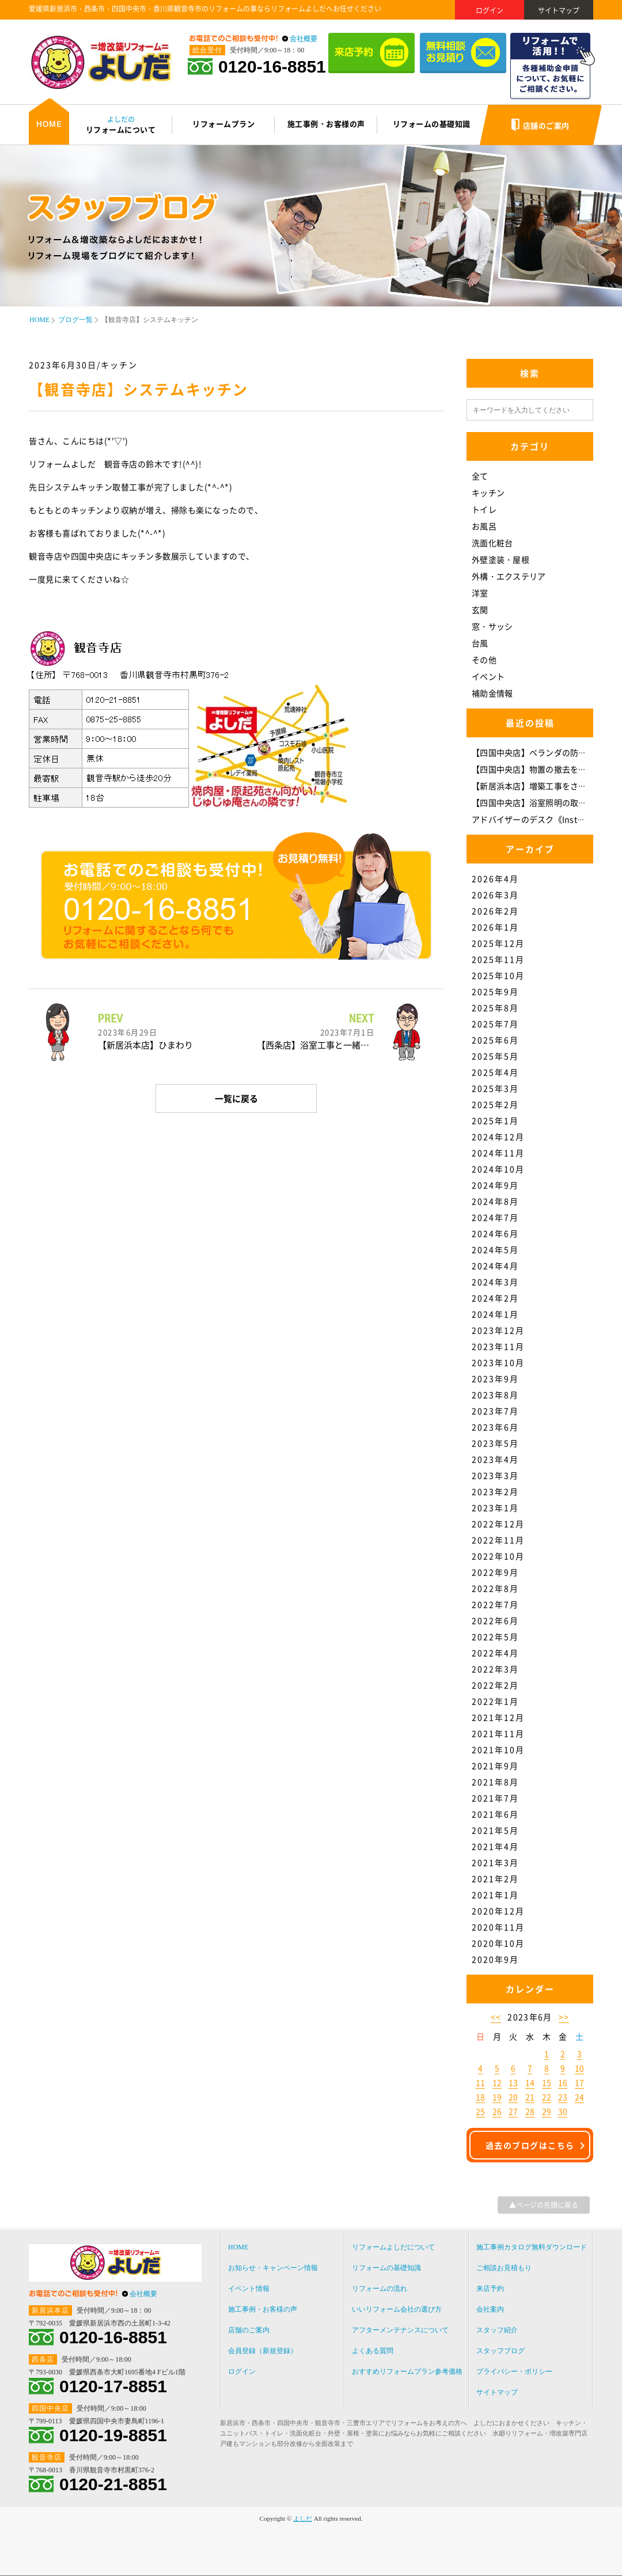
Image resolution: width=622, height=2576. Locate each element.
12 (497, 2082)
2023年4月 (495, 1459)
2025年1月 (495, 1120)
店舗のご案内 (249, 2330)
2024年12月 (498, 1136)
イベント (488, 676)
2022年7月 (495, 1604)
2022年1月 (495, 1701)
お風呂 (484, 526)
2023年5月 (495, 1443)
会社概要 (303, 38)
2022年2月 (495, 1685)
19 (497, 2097)
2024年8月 (495, 1201)
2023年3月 (495, 1475)
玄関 (480, 609)
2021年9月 (495, 1765)
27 (513, 2111)
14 (529, 2082)
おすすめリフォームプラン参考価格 (407, 2371)
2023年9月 (495, 1378)
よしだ (302, 2518)
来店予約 (490, 2289)
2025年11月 (498, 959)
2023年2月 (495, 1491)
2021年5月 (495, 1830)
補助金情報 (492, 693)
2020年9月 (495, 1959)
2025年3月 (495, 1088)
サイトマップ (558, 10)
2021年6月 (495, 1814)
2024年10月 (498, 1169)
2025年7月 (495, 1023)
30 (562, 2111)
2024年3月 (495, 1281)
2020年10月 (498, 1943)
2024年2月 (495, 1298)
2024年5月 (495, 1249)
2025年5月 (495, 1056)
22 (546, 2097)
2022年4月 (495, 1652)
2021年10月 (498, 1749)
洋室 (480, 592)
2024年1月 (495, 1314)
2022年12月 (498, 1523)
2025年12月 (498, 943)
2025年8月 (495, 1007)
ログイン (489, 10)
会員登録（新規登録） (262, 2351)
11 (480, 2082)
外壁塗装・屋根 (500, 559)
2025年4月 (495, 1072)
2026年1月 (495, 927)
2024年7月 (495, 1217)
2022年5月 (495, 1636)
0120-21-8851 (113, 2484)
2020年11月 (498, 1927)
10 (579, 2068)
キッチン (488, 492)
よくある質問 (372, 2351)
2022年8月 (495, 1588)
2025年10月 (498, 975)
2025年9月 (495, 991)
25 (480, 2111)
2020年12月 (498, 1910)
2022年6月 (495, 1620)
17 (579, 2082)
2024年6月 (495, 1233)
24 (579, 2097)
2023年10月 (498, 1362)
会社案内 (490, 2309)
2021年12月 (498, 1717)
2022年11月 (498, 1539)
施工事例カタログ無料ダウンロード (531, 2247)
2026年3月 (495, 894)
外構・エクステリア (508, 576)
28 (529, 2111)
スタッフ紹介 (497, 2330)
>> (564, 2016)
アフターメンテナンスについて (400, 2330)
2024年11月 (498, 1152)
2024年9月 (495, 1185)
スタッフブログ (500, 2351)
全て (480, 476)
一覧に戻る (236, 1098)
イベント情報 (249, 2289)
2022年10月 (498, 1556)
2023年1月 (495, 1507)
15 (546, 2082)
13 (513, 2082)
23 (562, 2097)
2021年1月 (495, 1894)
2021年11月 (498, 1733)
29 (546, 2111)
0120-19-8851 (113, 2435)
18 (480, 2097)
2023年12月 (498, 1330)
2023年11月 (498, 1346)
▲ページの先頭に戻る (543, 2205)
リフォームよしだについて (393, 2247)
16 (562, 2082)
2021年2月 (495, 1878)
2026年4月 (495, 878)
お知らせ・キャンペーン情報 (273, 2268)
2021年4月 (495, 1846)
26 (497, 2111)
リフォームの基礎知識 (386, 2268)
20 (513, 2097)
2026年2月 (495, 910)
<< (496, 2016)
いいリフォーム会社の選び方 (397, 2309)
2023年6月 (495, 1427)
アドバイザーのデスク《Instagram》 (541, 819)
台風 (480, 643)
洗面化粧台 (492, 542)
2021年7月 (495, 1798)
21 (529, 2097)
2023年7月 (495, 1410)
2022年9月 (495, 1572)
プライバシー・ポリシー (514, 2371)
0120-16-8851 (272, 66)
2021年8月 (495, 1781)
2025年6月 (495, 1039)
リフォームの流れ (379, 2289)
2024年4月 (495, 1265)
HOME (39, 319)
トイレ (484, 509)
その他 (484, 659)
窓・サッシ (492, 626)
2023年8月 (495, 1394)
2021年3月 (495, 1862)
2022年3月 (495, 1669)
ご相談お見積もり (504, 2268)
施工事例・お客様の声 (262, 2309)
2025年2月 (495, 1104)
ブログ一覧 (75, 319)
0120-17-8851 (113, 2386)
